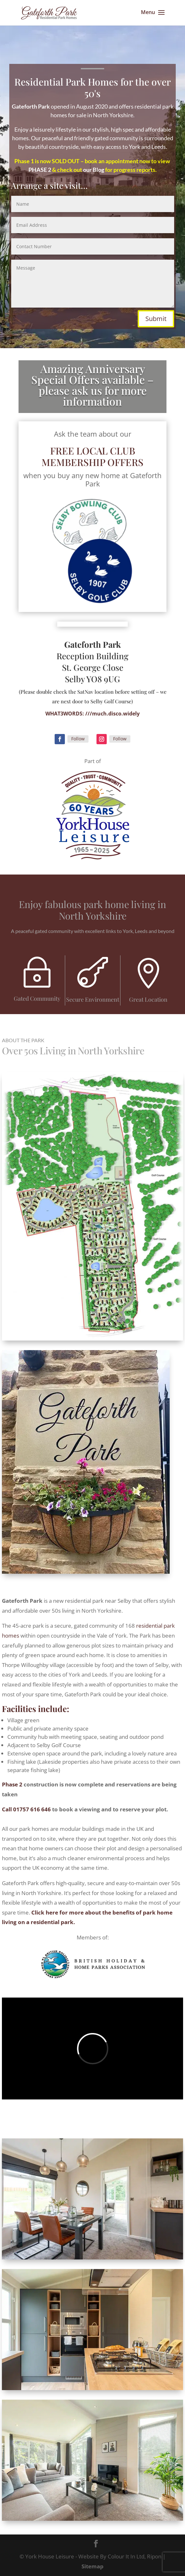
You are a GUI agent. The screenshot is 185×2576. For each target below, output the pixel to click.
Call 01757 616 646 (26, 1809)
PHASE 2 (39, 169)
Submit (155, 318)
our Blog (93, 169)
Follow (78, 739)
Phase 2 (12, 1784)
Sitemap (92, 2566)
